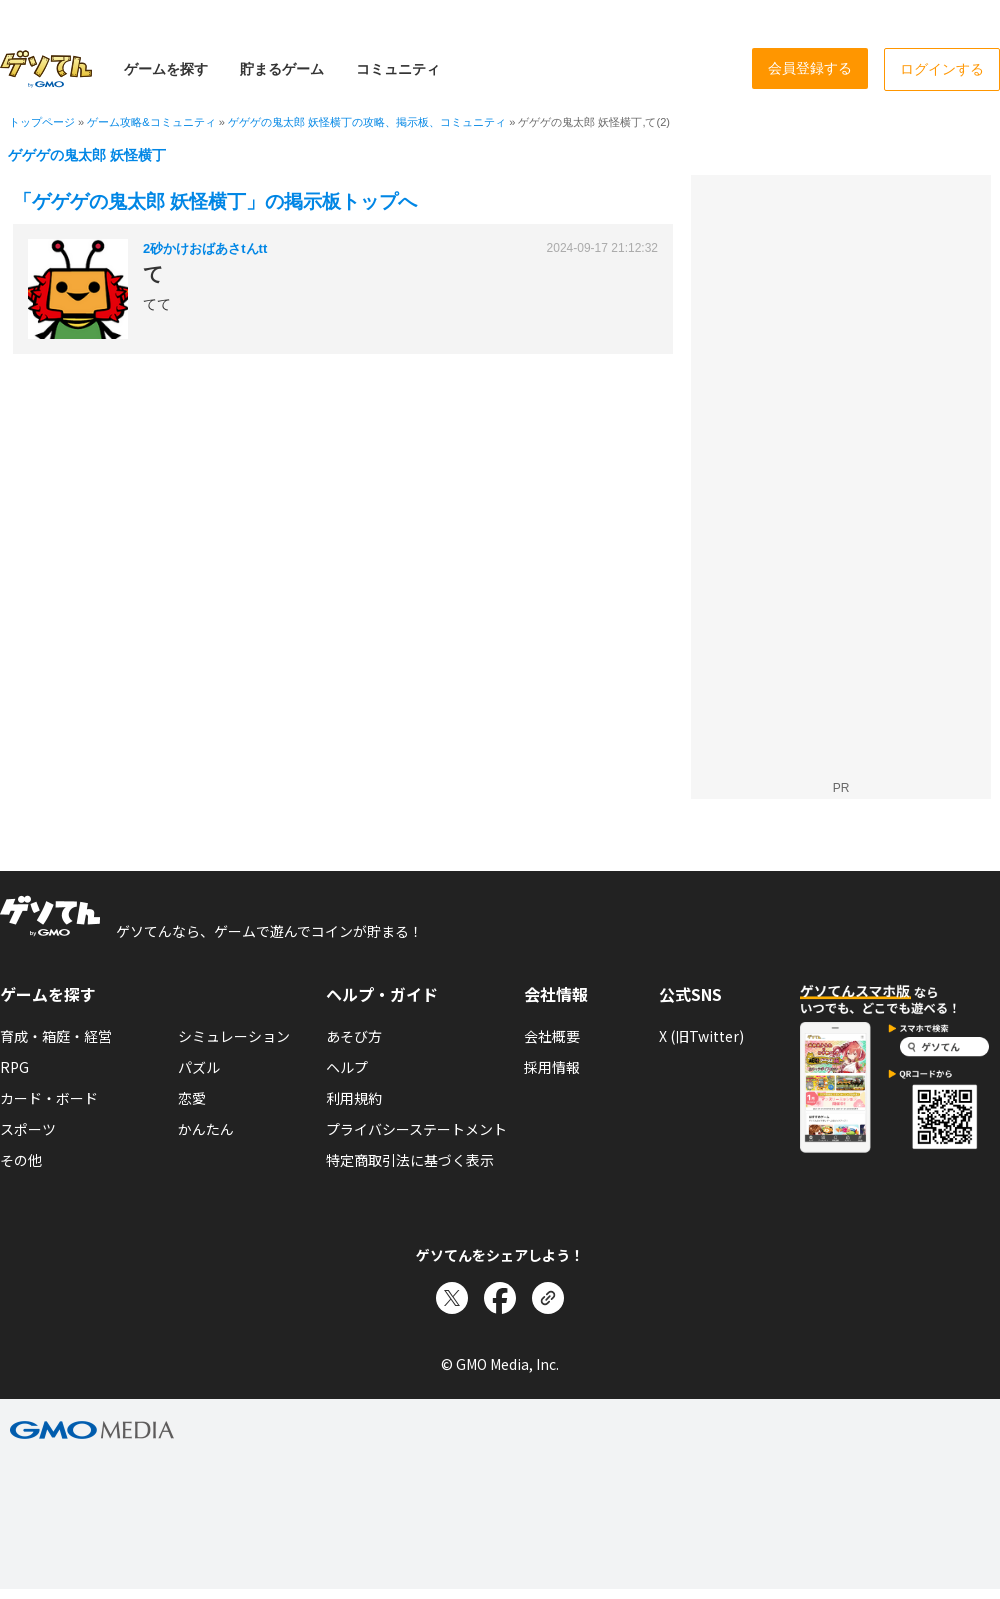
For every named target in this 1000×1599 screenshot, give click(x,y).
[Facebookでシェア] (500, 1298)
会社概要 (552, 1036)
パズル (199, 1067)
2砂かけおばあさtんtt (205, 248)
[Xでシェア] (452, 1298)
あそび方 (354, 1036)
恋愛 (192, 1098)
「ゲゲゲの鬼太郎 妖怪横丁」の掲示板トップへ (215, 201)
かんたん (206, 1129)
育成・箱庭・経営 (56, 1036)
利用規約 (354, 1098)
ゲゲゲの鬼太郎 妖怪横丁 (87, 155)
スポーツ (28, 1129)
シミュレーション (234, 1036)
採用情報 (552, 1067)
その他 (21, 1160)
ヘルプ (347, 1067)
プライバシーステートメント (416, 1129)
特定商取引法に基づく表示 (410, 1160)
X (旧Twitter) (701, 1036)
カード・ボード (49, 1098)
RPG (14, 1067)
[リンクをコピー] (548, 1298)
